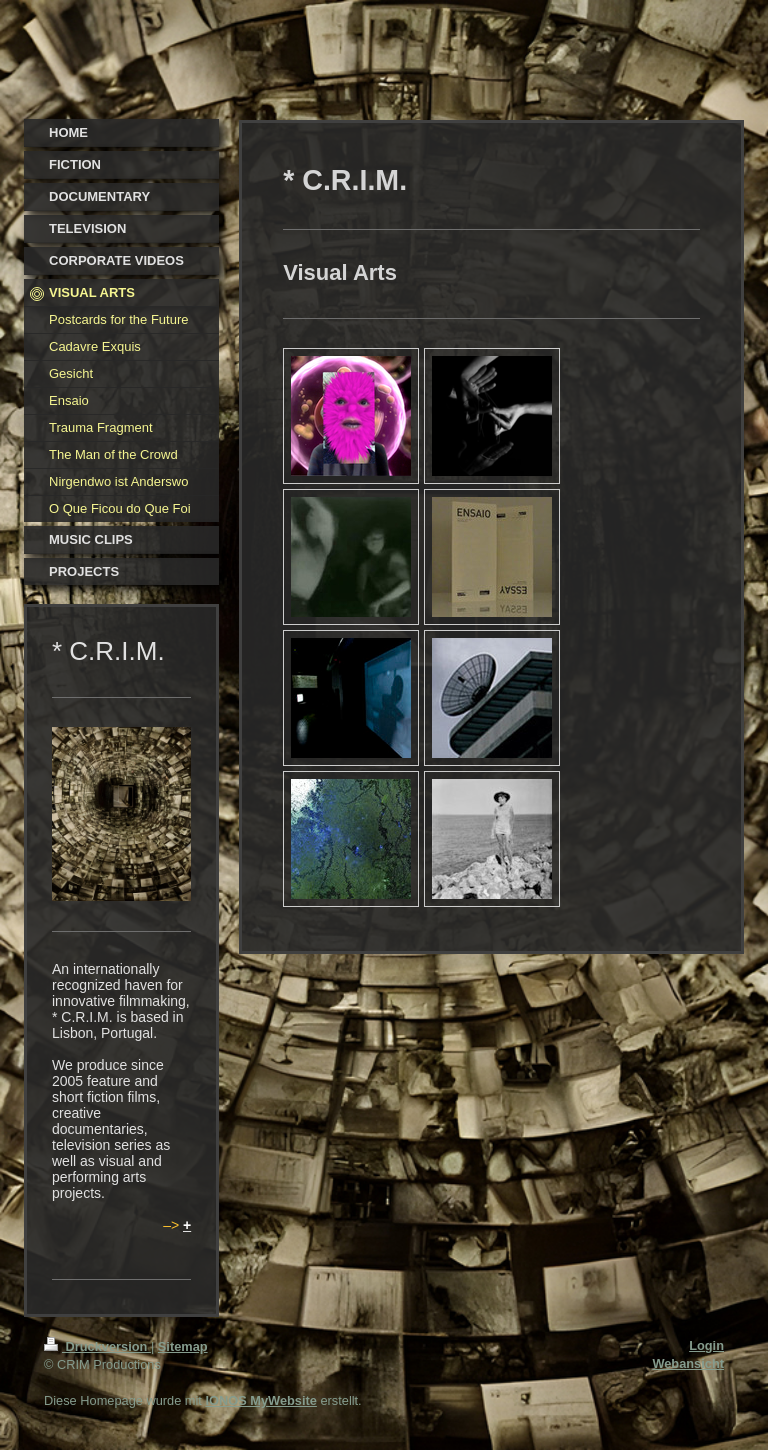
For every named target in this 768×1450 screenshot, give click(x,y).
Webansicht (688, 1363)
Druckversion (97, 1346)
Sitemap (183, 1346)
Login (706, 1345)
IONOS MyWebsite (260, 1400)
